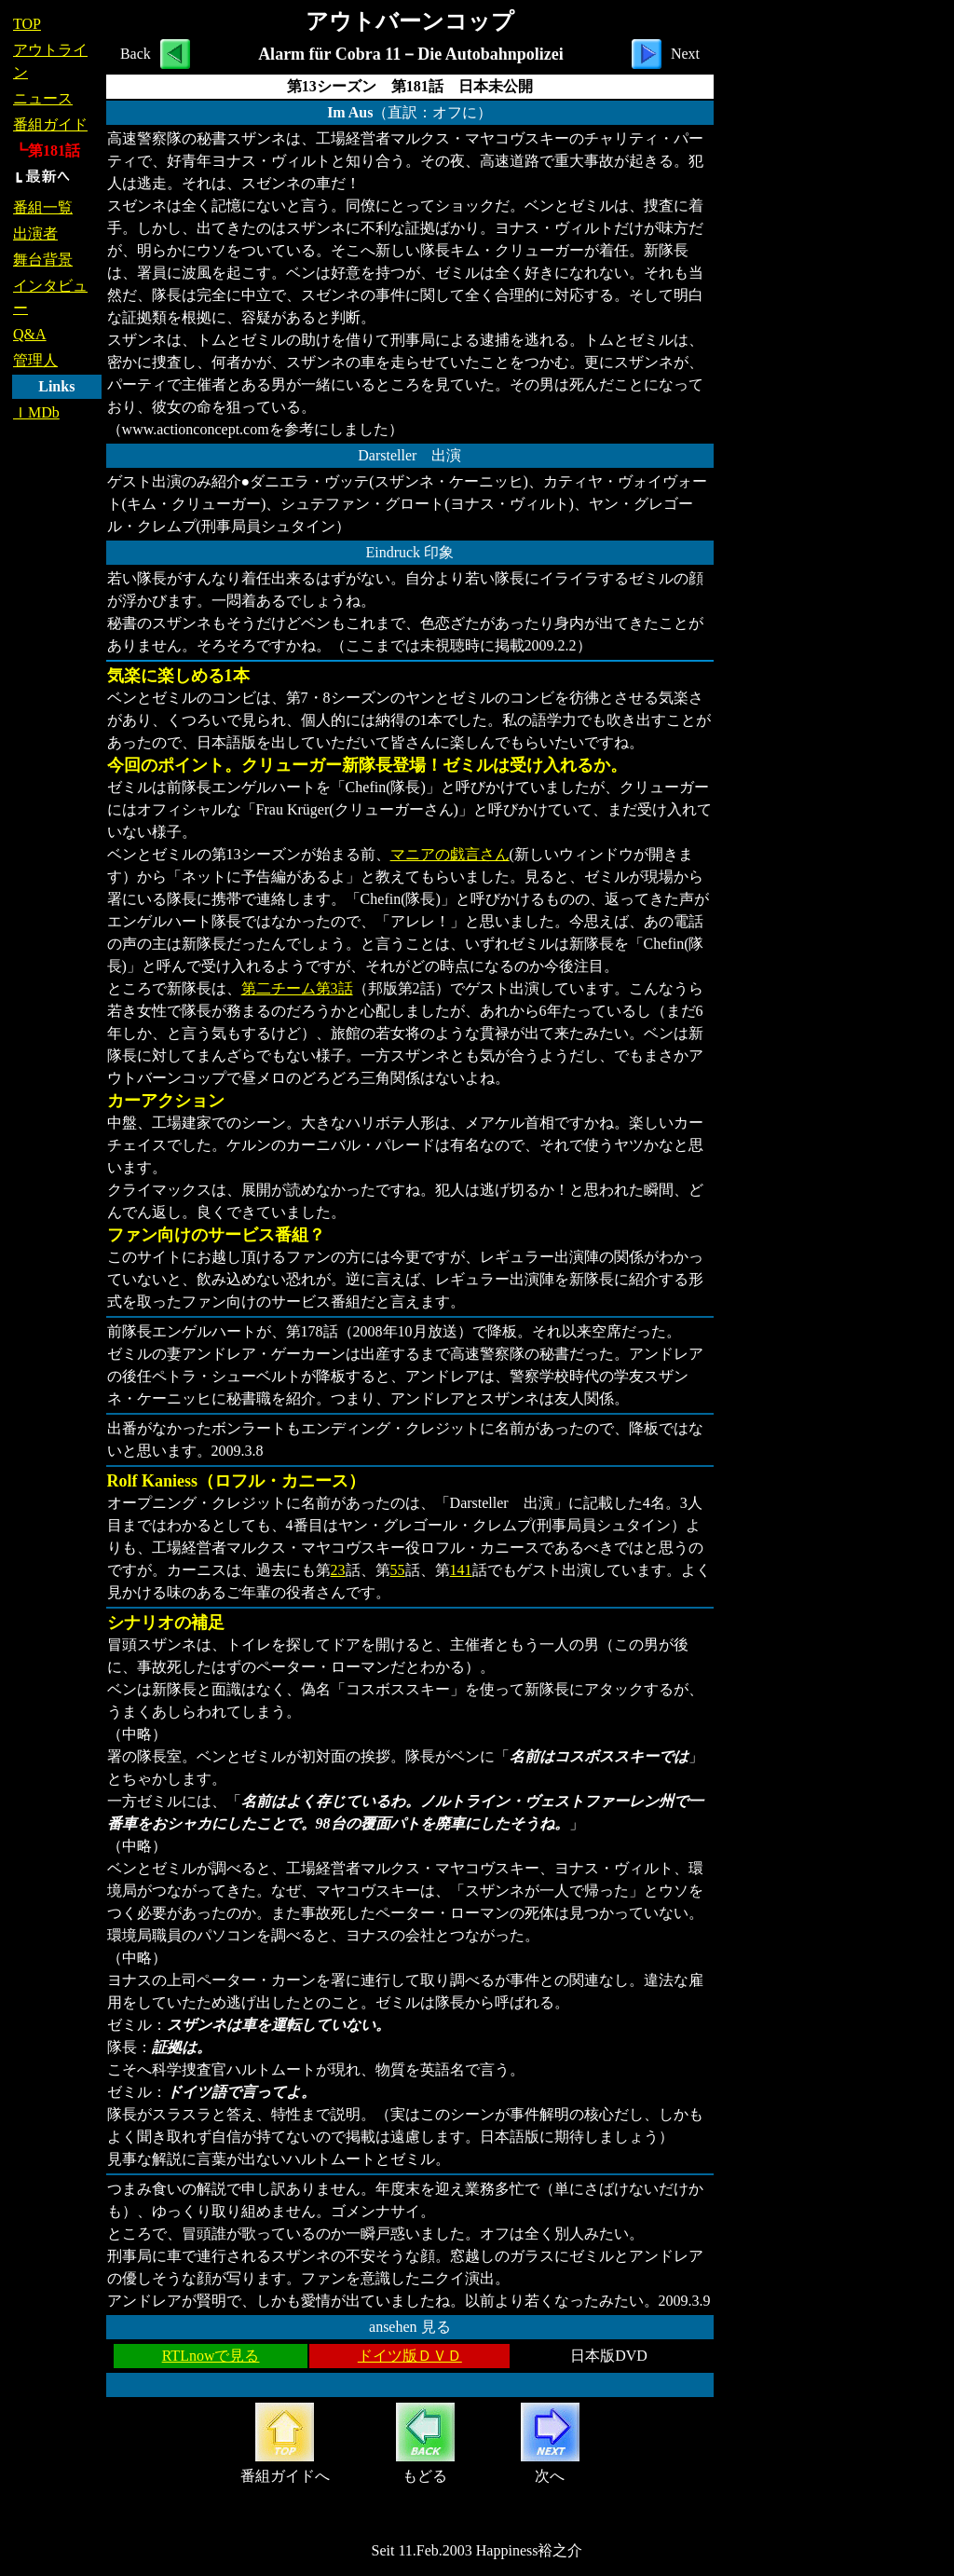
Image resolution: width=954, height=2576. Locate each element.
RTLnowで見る (211, 2356)
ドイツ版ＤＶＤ (410, 2356)
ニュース (43, 98)
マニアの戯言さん (450, 854)
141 (461, 1570)
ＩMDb (36, 412)
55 (397, 1570)
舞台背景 (43, 259)
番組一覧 (43, 207)
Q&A (30, 334)
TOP (27, 24)
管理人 (35, 360)
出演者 (35, 233)
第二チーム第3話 (297, 988)
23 (338, 1570)
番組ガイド (50, 124)
